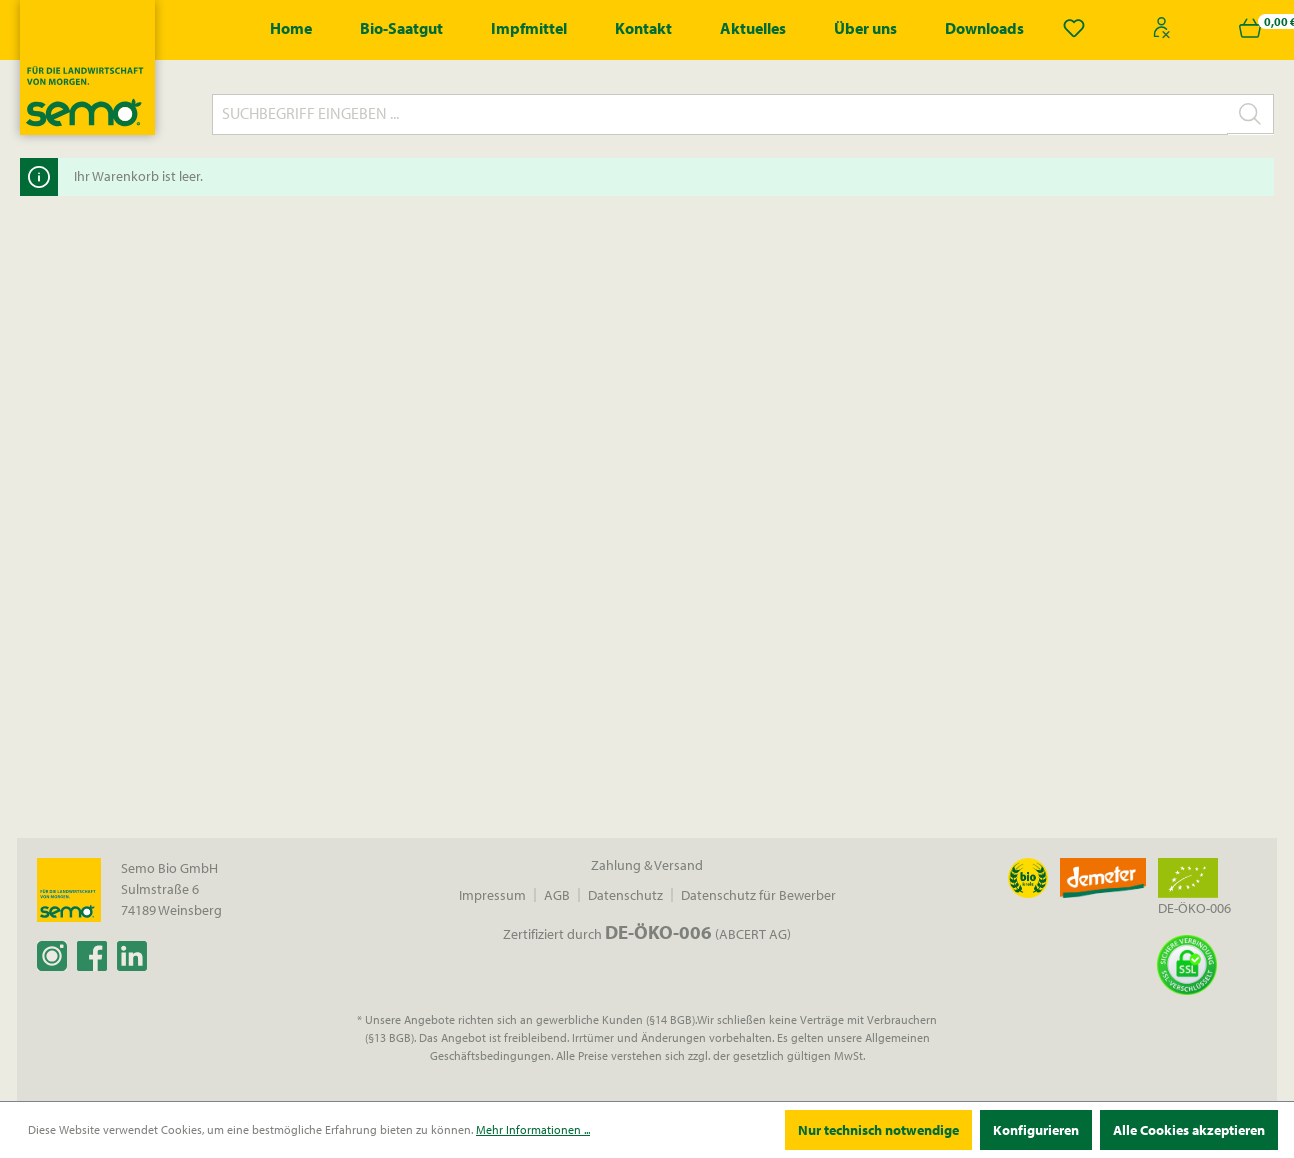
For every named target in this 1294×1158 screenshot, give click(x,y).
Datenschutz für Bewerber (758, 895)
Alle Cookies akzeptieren (1189, 1130)
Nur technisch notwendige (878, 1130)
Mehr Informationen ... (533, 1129)
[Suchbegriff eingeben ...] (720, 114)
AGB (557, 895)
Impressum (492, 895)
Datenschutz (625, 895)
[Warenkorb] (1250, 28)
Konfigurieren (1036, 1130)
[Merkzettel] (1074, 28)
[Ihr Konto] (1162, 28)
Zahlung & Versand (647, 865)
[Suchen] (1250, 114)
